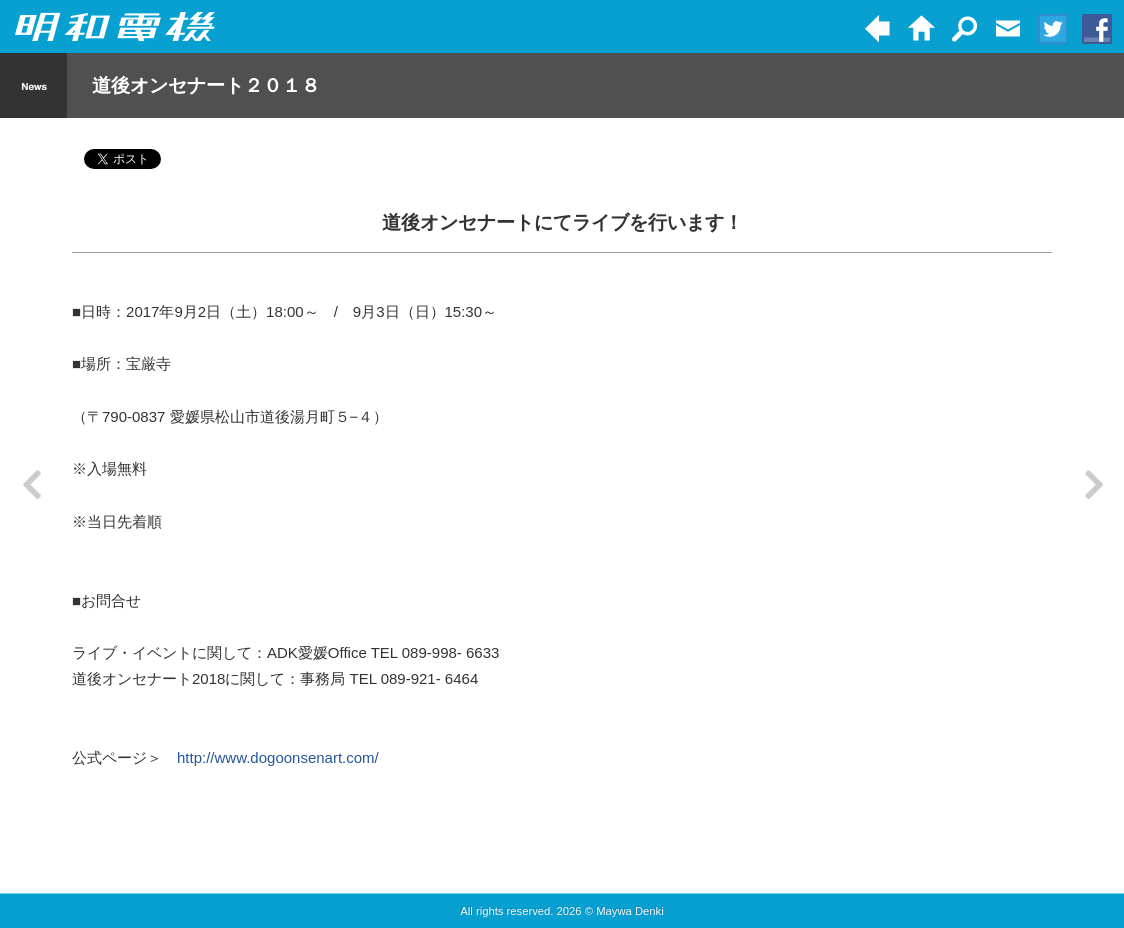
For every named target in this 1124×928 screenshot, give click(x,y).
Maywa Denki (630, 911)
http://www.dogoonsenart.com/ (278, 757)
